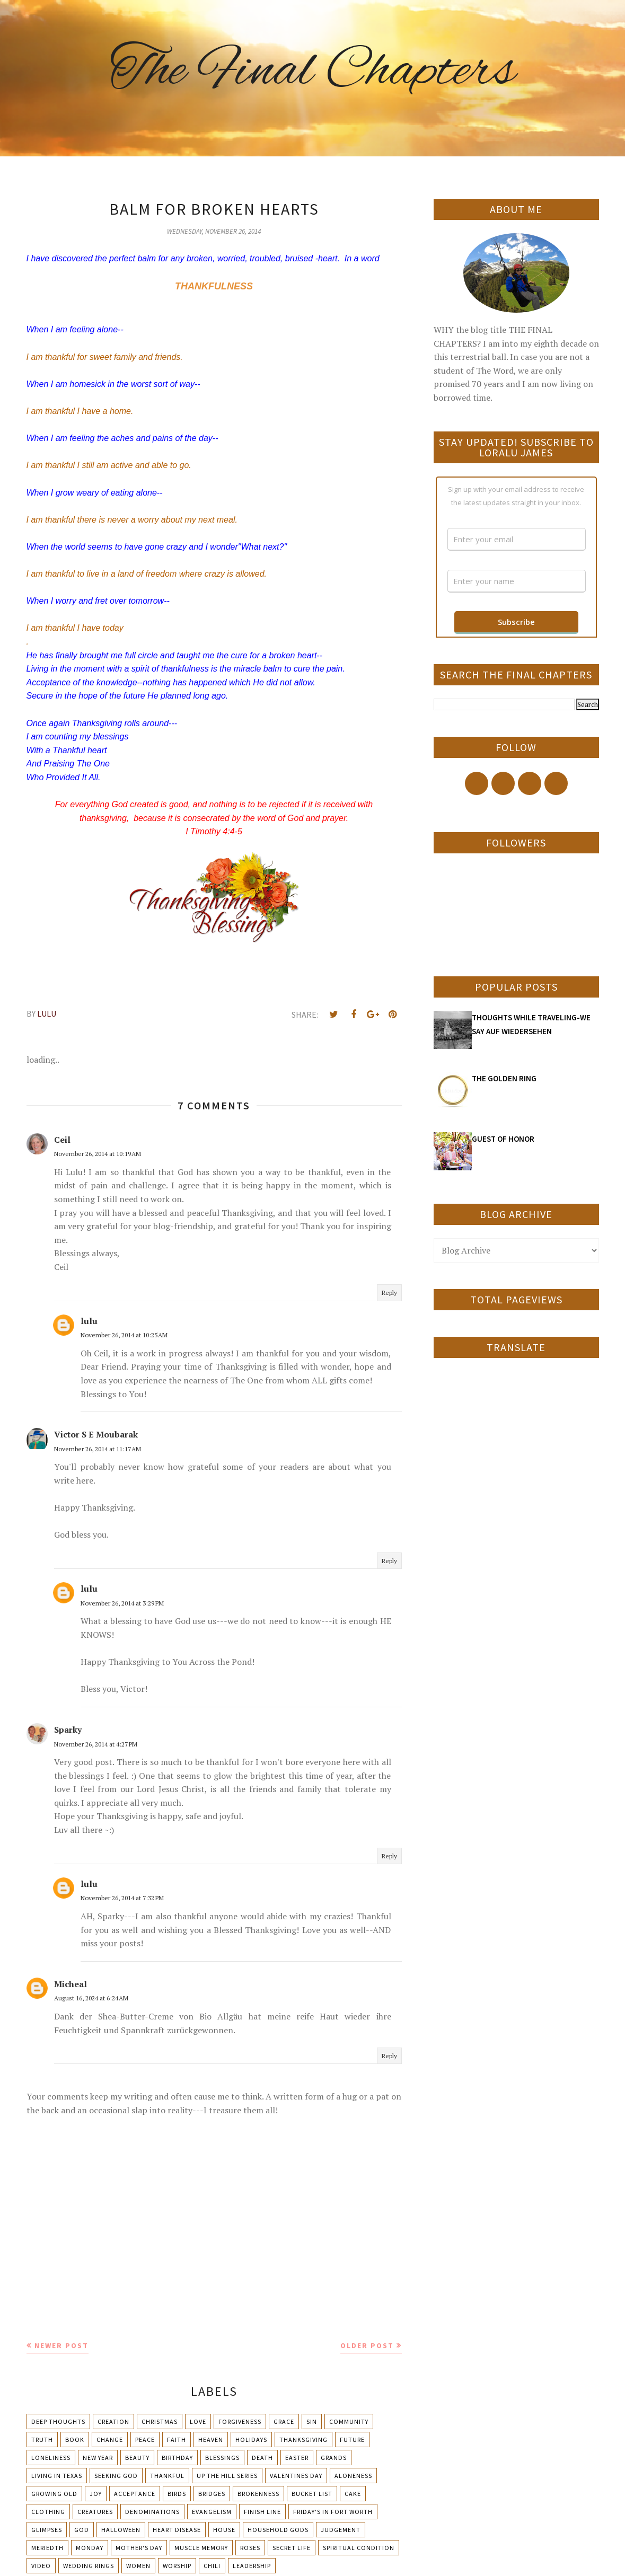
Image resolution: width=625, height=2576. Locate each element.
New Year (98, 2458)
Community (348, 2421)
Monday (89, 2548)
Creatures (95, 2512)
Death (262, 2458)
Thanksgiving (303, 2439)
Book (74, 2439)
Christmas (160, 2421)
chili (212, 2566)
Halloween (120, 2530)
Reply (389, 1292)
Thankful (167, 2476)
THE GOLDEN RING (504, 1078)
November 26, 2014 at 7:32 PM (122, 1898)
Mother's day (139, 2548)
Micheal (70, 1984)
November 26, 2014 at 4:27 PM (95, 1744)
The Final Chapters (313, 71)
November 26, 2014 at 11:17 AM (97, 1449)
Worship (177, 2566)
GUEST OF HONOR (503, 1139)
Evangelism (212, 2512)
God (81, 2530)
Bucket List (312, 2494)
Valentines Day (296, 2476)
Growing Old (54, 2494)
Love (198, 2421)
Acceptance (134, 2494)
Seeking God (116, 2476)
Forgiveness (239, 2421)
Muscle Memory (201, 2548)
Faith (176, 2439)
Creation (113, 2421)
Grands (334, 2458)
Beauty (137, 2458)
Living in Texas (56, 2476)
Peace (145, 2439)
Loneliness (51, 2458)
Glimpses (46, 2530)
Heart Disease (177, 2530)
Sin (311, 2421)
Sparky (68, 1729)
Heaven (210, 2439)
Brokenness (258, 2494)
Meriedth (47, 2548)
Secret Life (291, 2548)
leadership (252, 2566)
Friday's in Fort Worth (333, 2512)
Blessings (222, 2458)
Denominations (152, 2512)
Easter (297, 2458)
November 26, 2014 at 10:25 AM (124, 1335)
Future (352, 2439)
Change (109, 2439)
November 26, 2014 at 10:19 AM (97, 1154)
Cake (353, 2494)
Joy (96, 2494)
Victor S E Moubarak (96, 1434)
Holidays (251, 2439)
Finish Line (262, 2512)
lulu (89, 1321)
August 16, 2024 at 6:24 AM (91, 1998)
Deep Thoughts (58, 2421)
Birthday (177, 2458)
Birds (177, 2494)
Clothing (48, 2512)
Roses (250, 2548)
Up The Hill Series (227, 2476)
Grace (284, 2421)
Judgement (340, 2530)
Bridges (211, 2494)
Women (138, 2566)
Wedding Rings (88, 2566)
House (224, 2530)
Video (41, 2566)
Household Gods (278, 2530)
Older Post (367, 2345)
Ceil (62, 1139)
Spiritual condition (358, 2548)
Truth (42, 2439)
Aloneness (353, 2476)
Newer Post (61, 2345)
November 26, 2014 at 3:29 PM (122, 1603)
